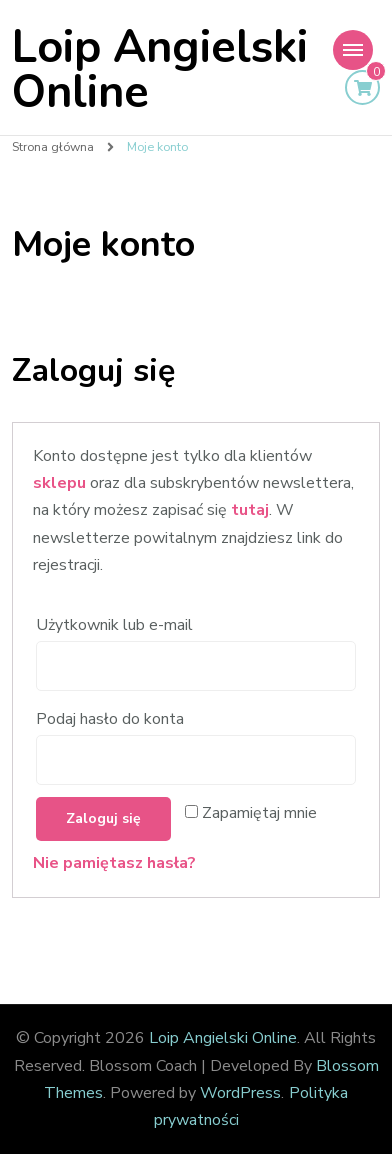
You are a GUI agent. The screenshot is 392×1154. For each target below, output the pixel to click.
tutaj (250, 510)
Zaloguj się (103, 818)
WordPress (240, 1093)
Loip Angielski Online (160, 70)
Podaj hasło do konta (112, 719)
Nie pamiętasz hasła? (114, 863)
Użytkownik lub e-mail (116, 625)
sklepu (59, 483)
